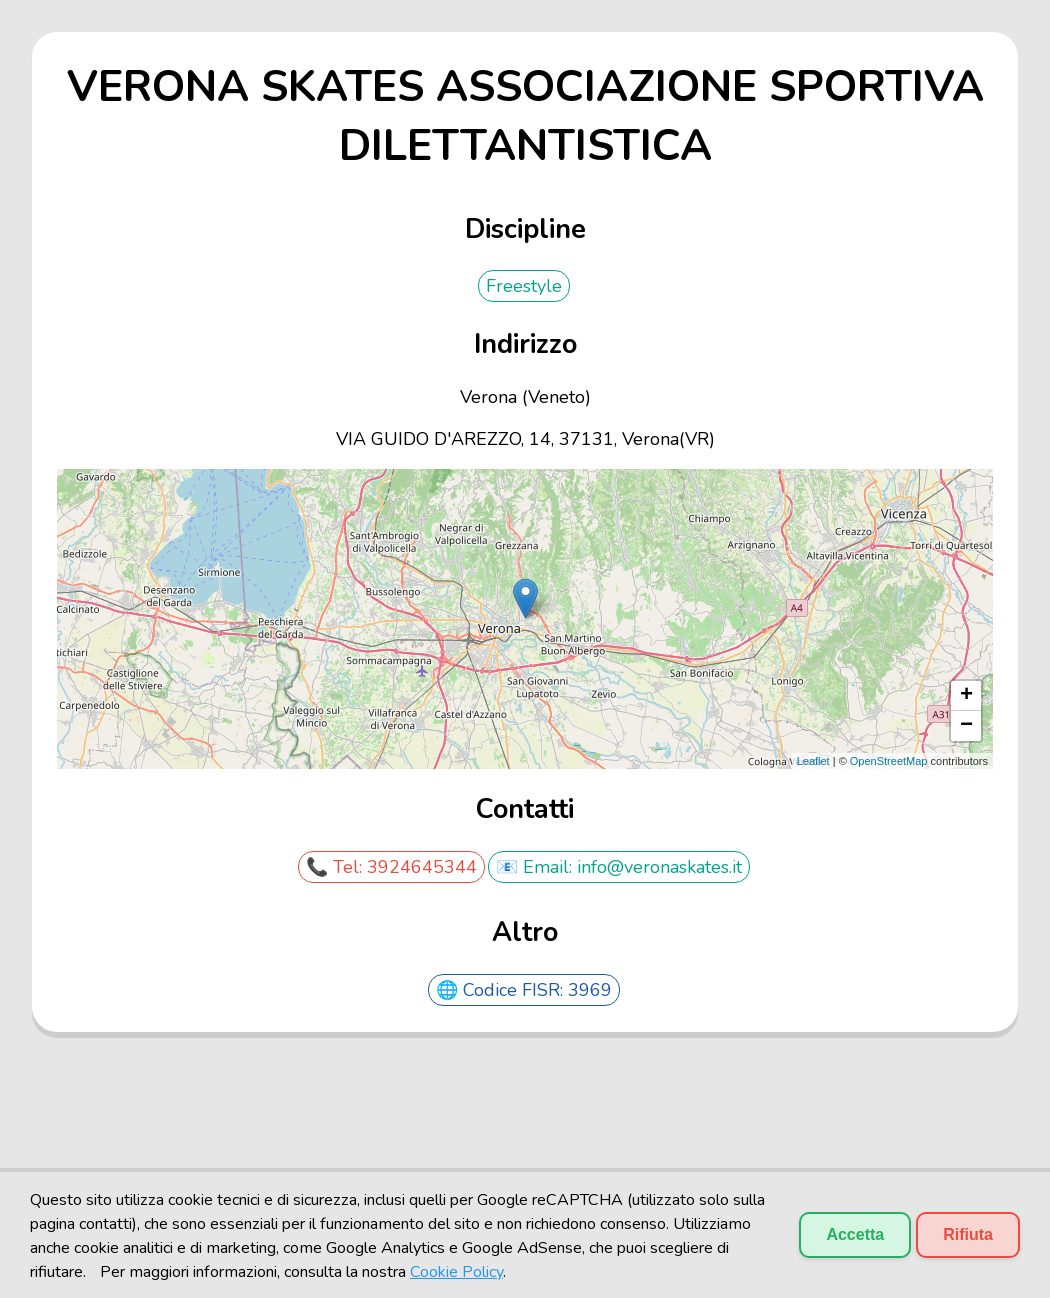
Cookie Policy (456, 1272)
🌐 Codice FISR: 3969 (524, 990)
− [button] (966, 726)
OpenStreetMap (889, 761)
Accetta (855, 1234)
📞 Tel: (336, 867)
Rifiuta (968, 1234)
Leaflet (813, 761)
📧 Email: (536, 867)
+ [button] (966, 696)
